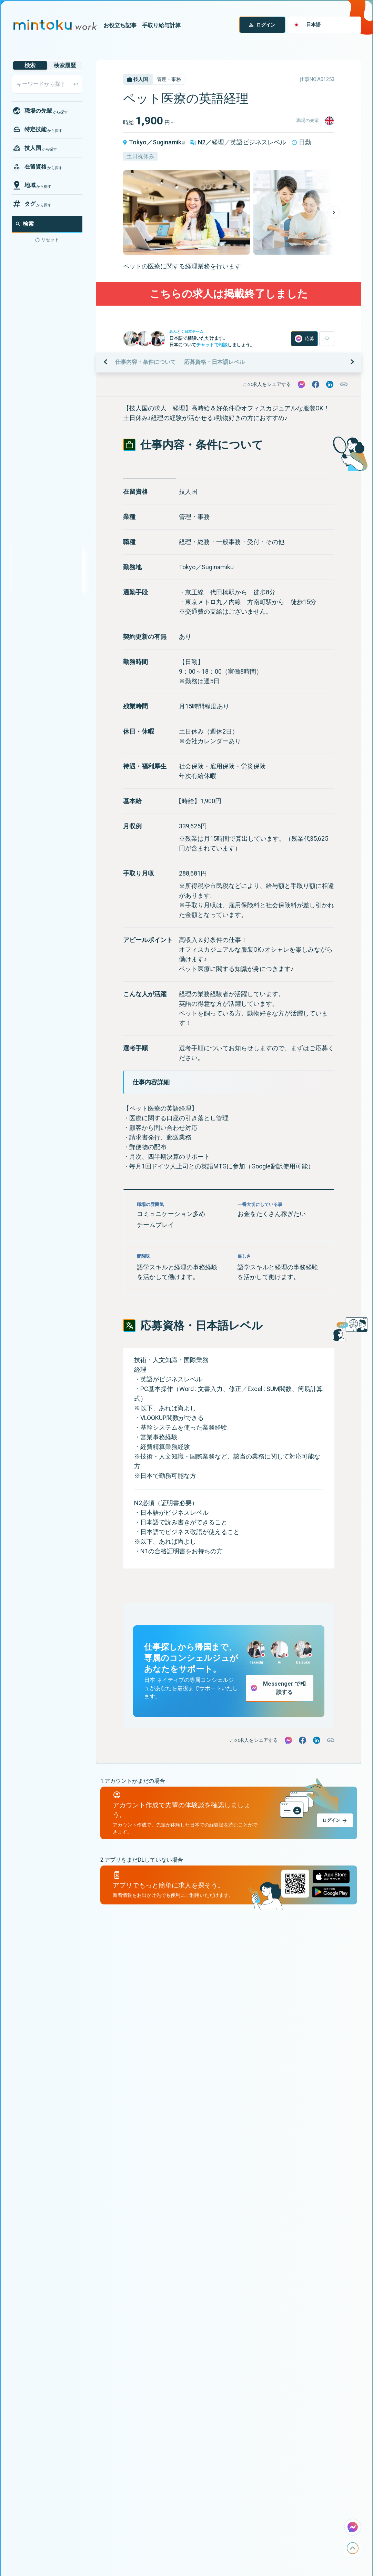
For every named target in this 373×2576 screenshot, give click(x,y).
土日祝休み (140, 156)
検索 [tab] (30, 65)
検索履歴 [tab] (65, 65)
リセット (50, 239)
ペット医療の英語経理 (186, 98)
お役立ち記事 (120, 25)
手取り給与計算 (161, 25)
